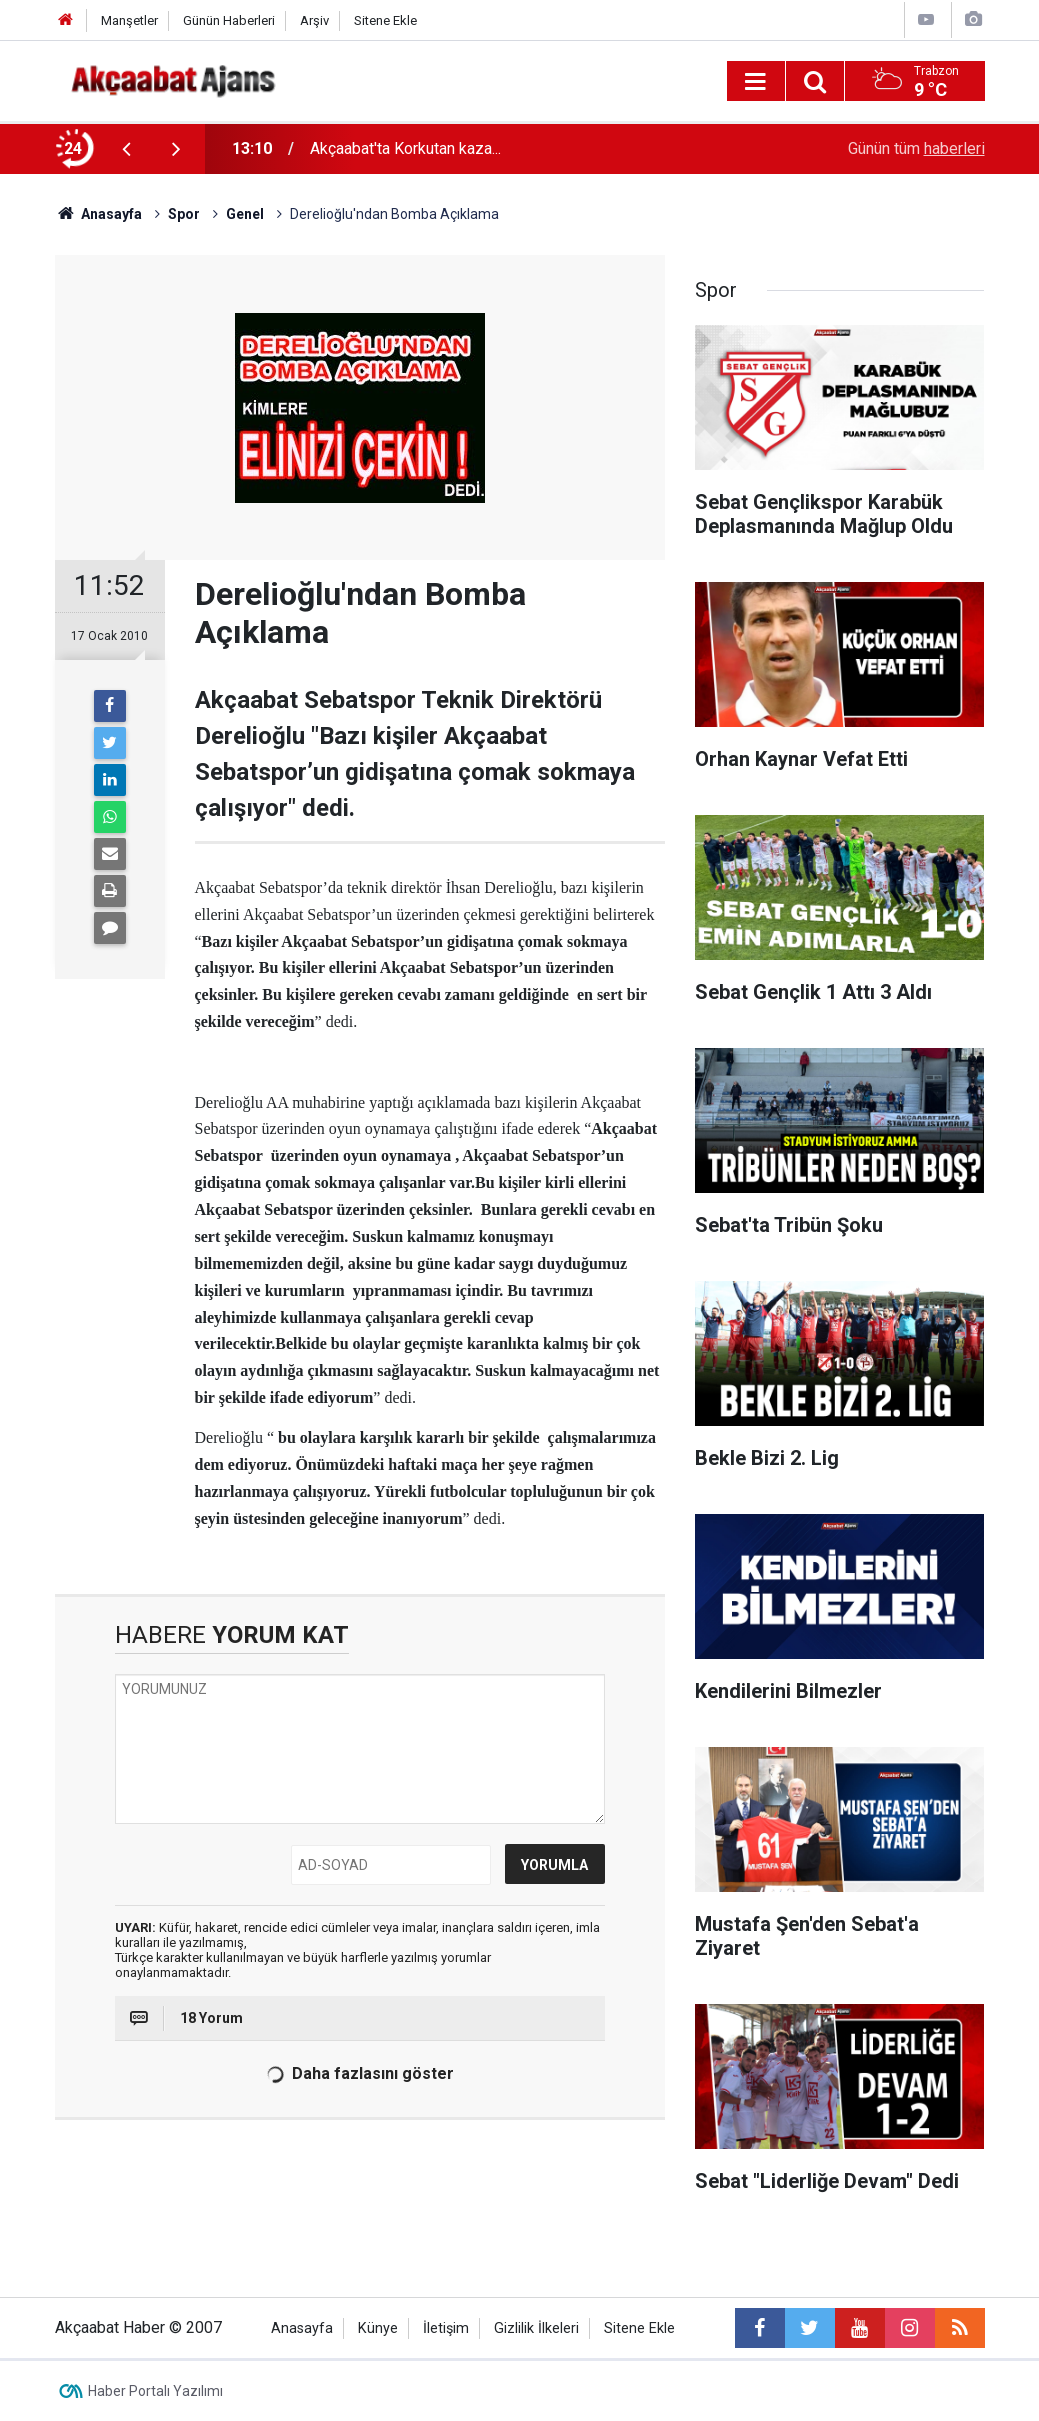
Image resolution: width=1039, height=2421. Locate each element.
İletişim (446, 2328)
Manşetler (129, 20)
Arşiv (314, 20)
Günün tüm (916, 148)
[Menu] (756, 82)
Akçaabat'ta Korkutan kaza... (405, 148)
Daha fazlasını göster (359, 2074)
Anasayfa (302, 2328)
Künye (378, 2328)
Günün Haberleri (229, 20)
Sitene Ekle (385, 20)
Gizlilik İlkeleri (536, 2328)
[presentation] (127, 149)
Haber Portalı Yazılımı (155, 2391)
